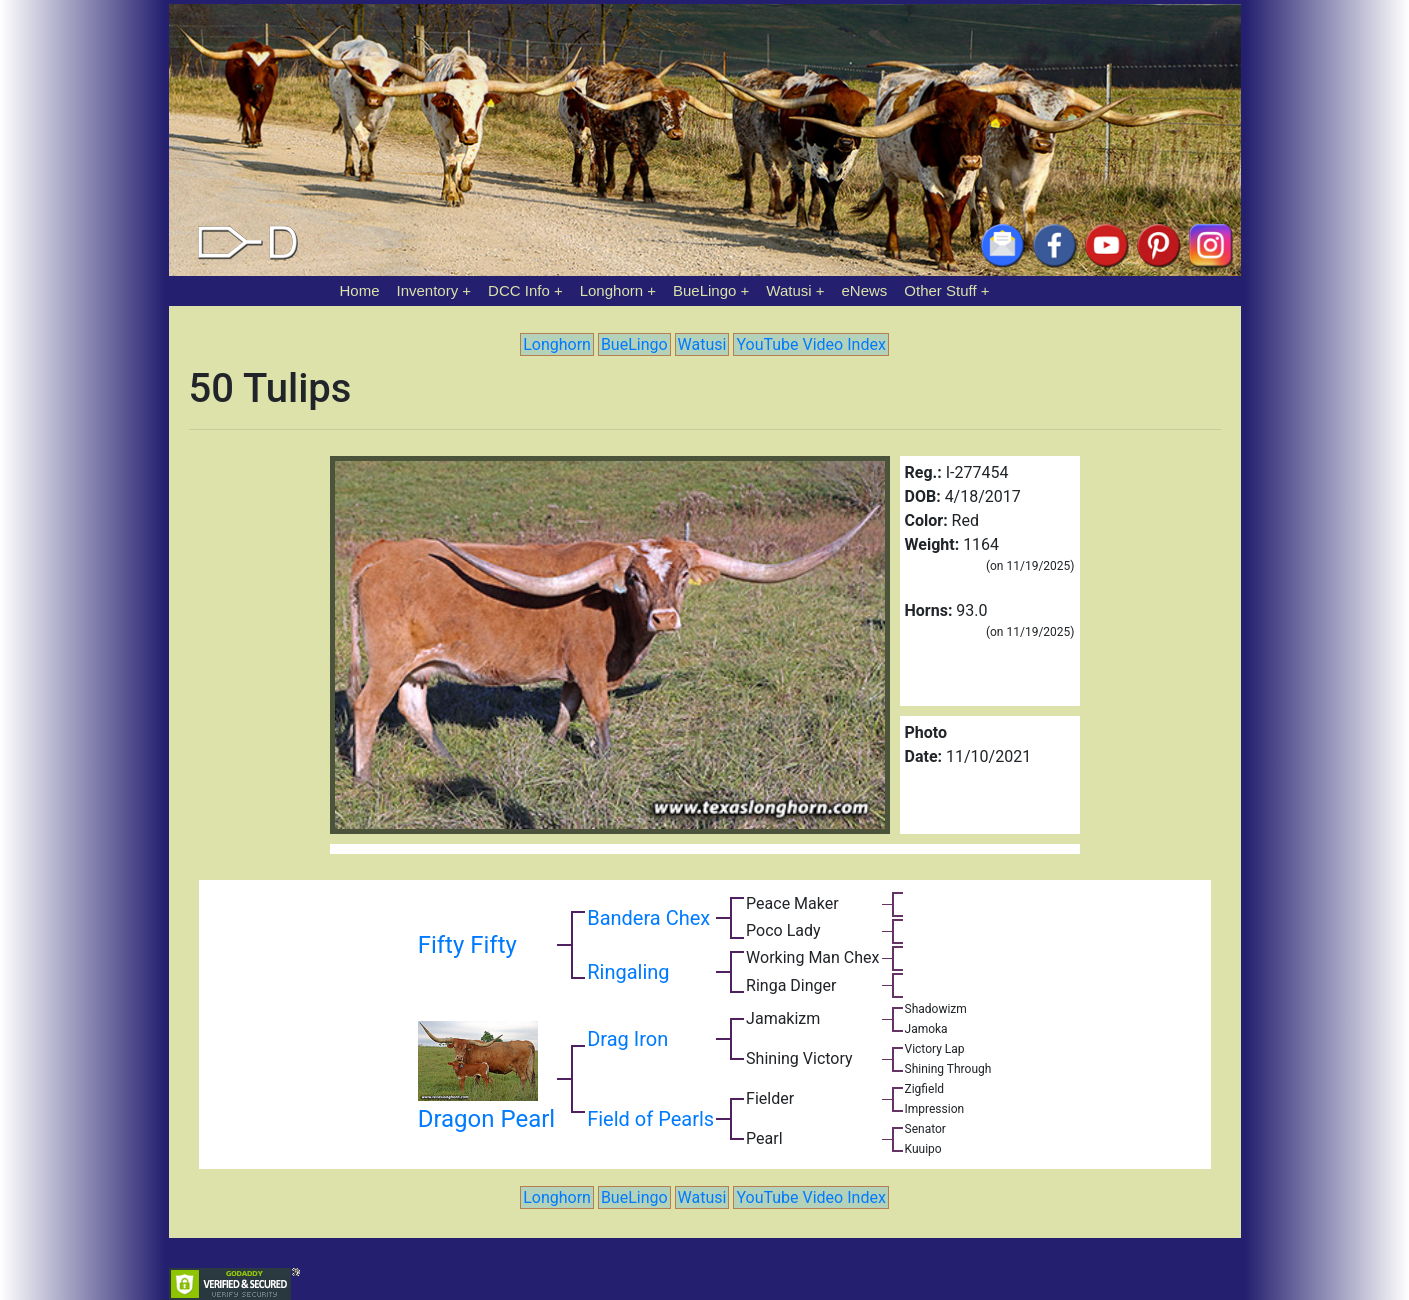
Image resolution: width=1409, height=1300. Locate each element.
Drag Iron (627, 1039)
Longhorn (611, 290)
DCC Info (519, 290)
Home (360, 290)
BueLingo (704, 290)
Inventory (427, 290)
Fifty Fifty (467, 945)
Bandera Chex (648, 918)
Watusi (788, 290)
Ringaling (628, 972)
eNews (865, 290)
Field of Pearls (650, 1119)
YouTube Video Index (810, 344)
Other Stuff (940, 290)
